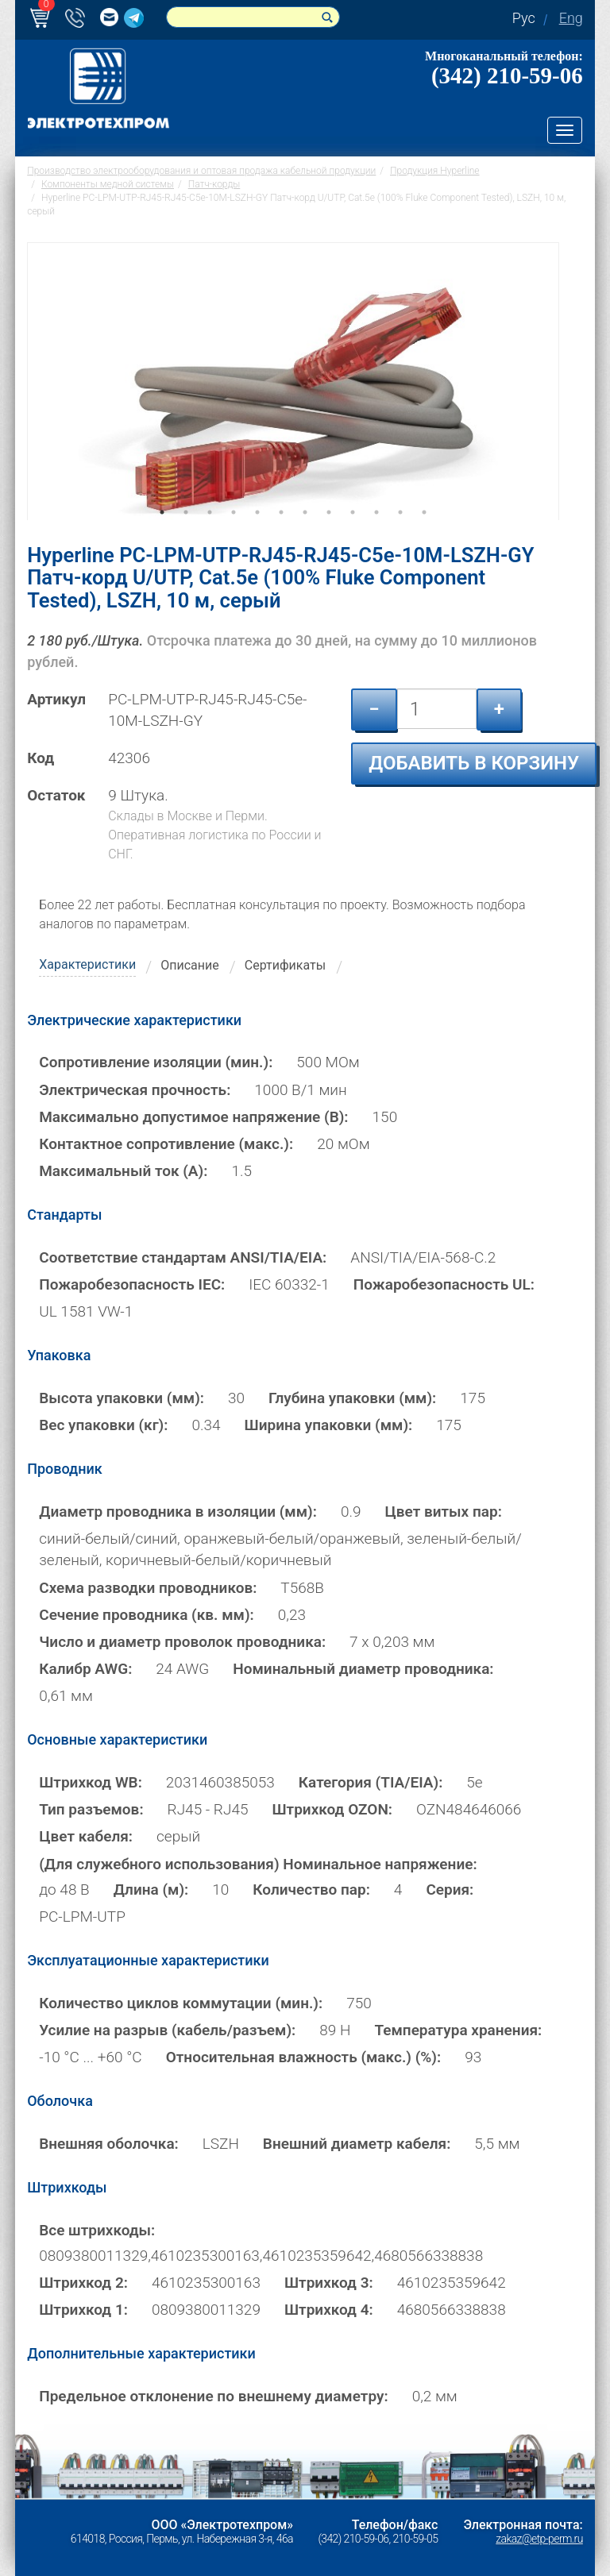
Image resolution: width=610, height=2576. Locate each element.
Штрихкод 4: (328, 2309)
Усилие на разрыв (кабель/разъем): (167, 2030)
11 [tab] (400, 534)
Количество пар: (311, 1889)
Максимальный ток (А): (123, 1171)
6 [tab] (281, 534)
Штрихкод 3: (328, 2282)
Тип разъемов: (91, 1809)
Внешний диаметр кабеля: (356, 2143)
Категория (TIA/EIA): (370, 1782)
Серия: (449, 1889)
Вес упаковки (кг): (103, 1425)
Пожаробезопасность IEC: (132, 1284)
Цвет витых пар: (443, 1511)
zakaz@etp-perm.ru (539, 2538)
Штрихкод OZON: (332, 1809)
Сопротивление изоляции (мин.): (155, 1062)
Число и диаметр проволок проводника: (182, 1642)
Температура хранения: (458, 2030)
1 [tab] (162, 534)
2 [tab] (186, 534)
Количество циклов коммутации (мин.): (180, 2003)
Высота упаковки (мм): (121, 1398)
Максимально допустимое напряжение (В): (193, 1117)
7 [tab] (305, 534)
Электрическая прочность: (134, 1089)
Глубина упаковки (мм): (352, 1398)
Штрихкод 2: (83, 2282)
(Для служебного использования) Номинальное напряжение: (258, 1863)
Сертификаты (285, 965)
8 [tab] (329, 534)
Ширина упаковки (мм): (329, 1425)
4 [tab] (233, 534)
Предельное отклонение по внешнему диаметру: (213, 2396)
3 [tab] (210, 534)
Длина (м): (151, 1889)
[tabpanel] (293, 381)
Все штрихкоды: (97, 2230)
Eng (571, 18)
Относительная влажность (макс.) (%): (303, 2057)
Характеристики (87, 964)
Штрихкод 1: (83, 2309)
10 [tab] (376, 534)
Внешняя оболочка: (109, 2143)
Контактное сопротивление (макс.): (166, 1144)
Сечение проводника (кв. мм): (146, 1615)
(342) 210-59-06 (507, 75)
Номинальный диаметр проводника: (363, 1669)
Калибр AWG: (85, 1669)
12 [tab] (424, 534)
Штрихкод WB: (90, 1782)
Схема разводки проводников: (148, 1588)
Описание (189, 965)
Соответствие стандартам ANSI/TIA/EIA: (182, 1257)
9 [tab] (353, 534)
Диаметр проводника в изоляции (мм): (178, 1511)
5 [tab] (257, 534)
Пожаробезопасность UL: (444, 1284)
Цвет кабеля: (86, 1836)
